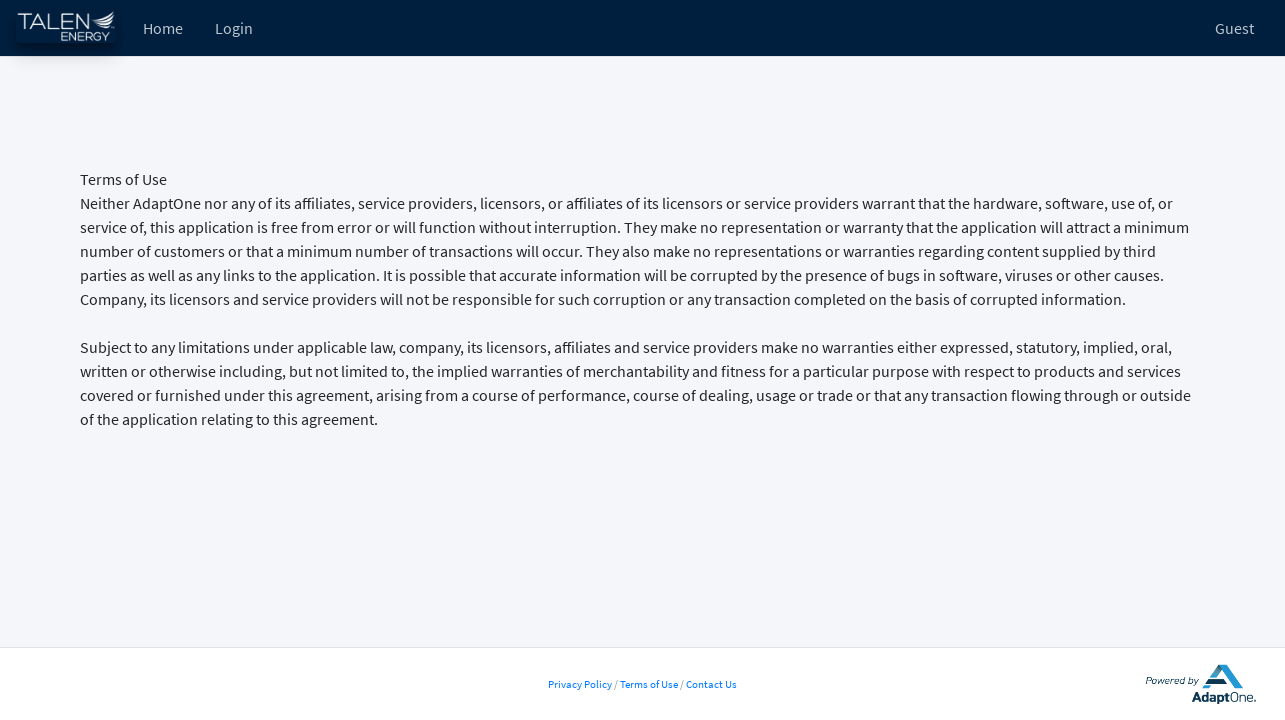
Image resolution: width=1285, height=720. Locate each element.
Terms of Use (649, 684)
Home (163, 28)
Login (234, 28)
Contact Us (711, 684)
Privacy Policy (580, 684)
